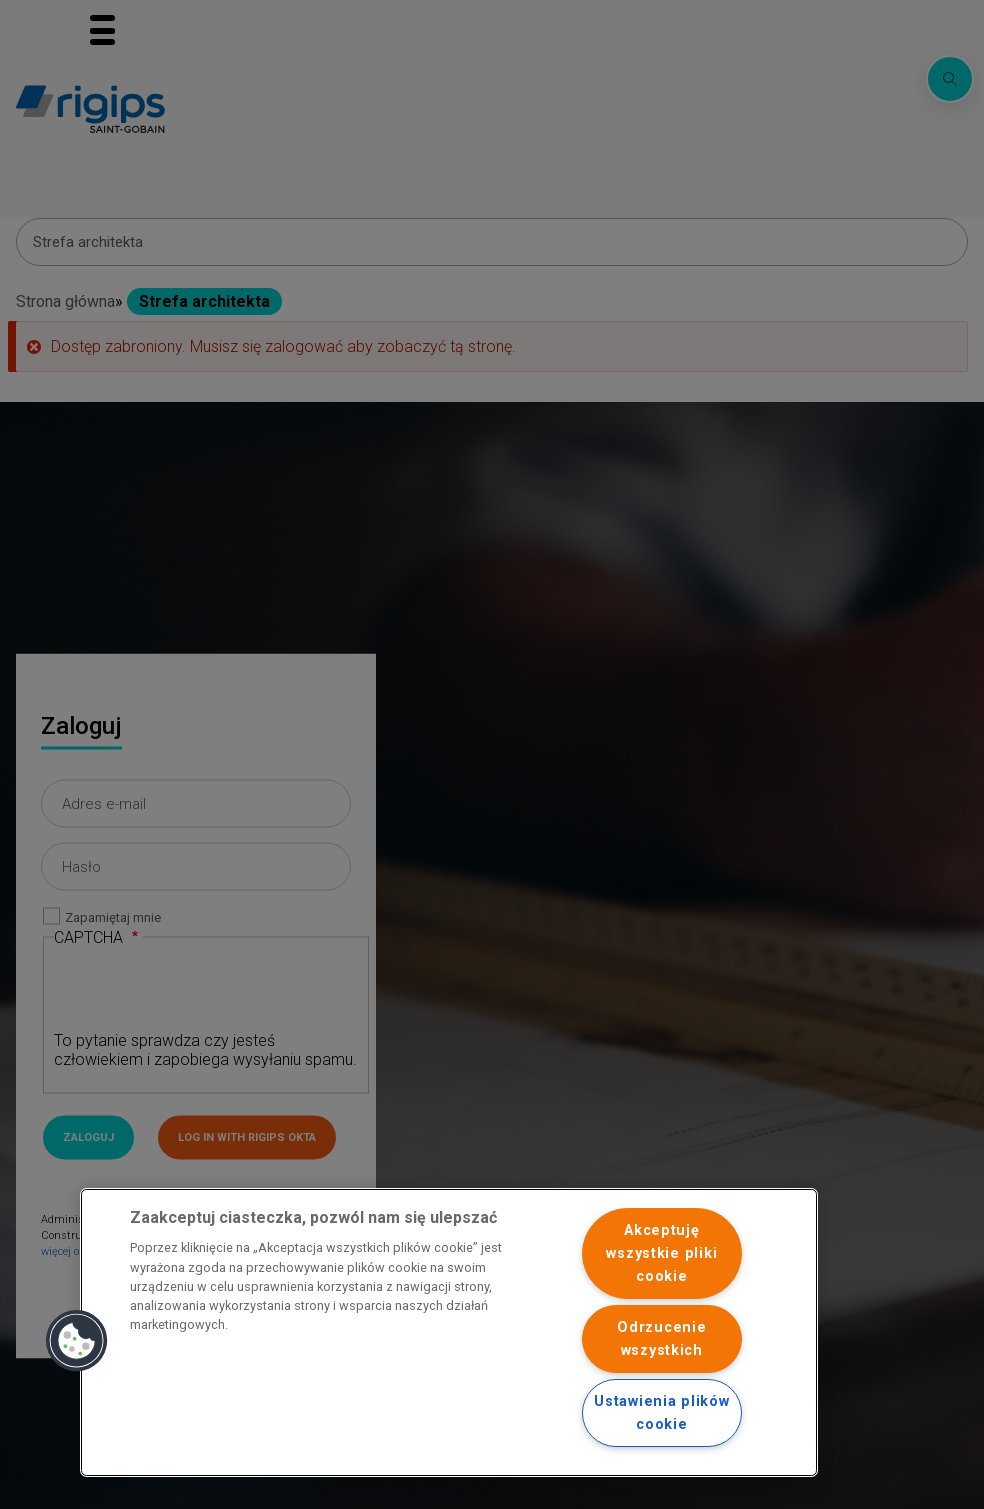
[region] (449, 1332)
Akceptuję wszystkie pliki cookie (661, 1253)
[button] (77, 1341)
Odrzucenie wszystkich (661, 1339)
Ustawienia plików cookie (661, 1413)
